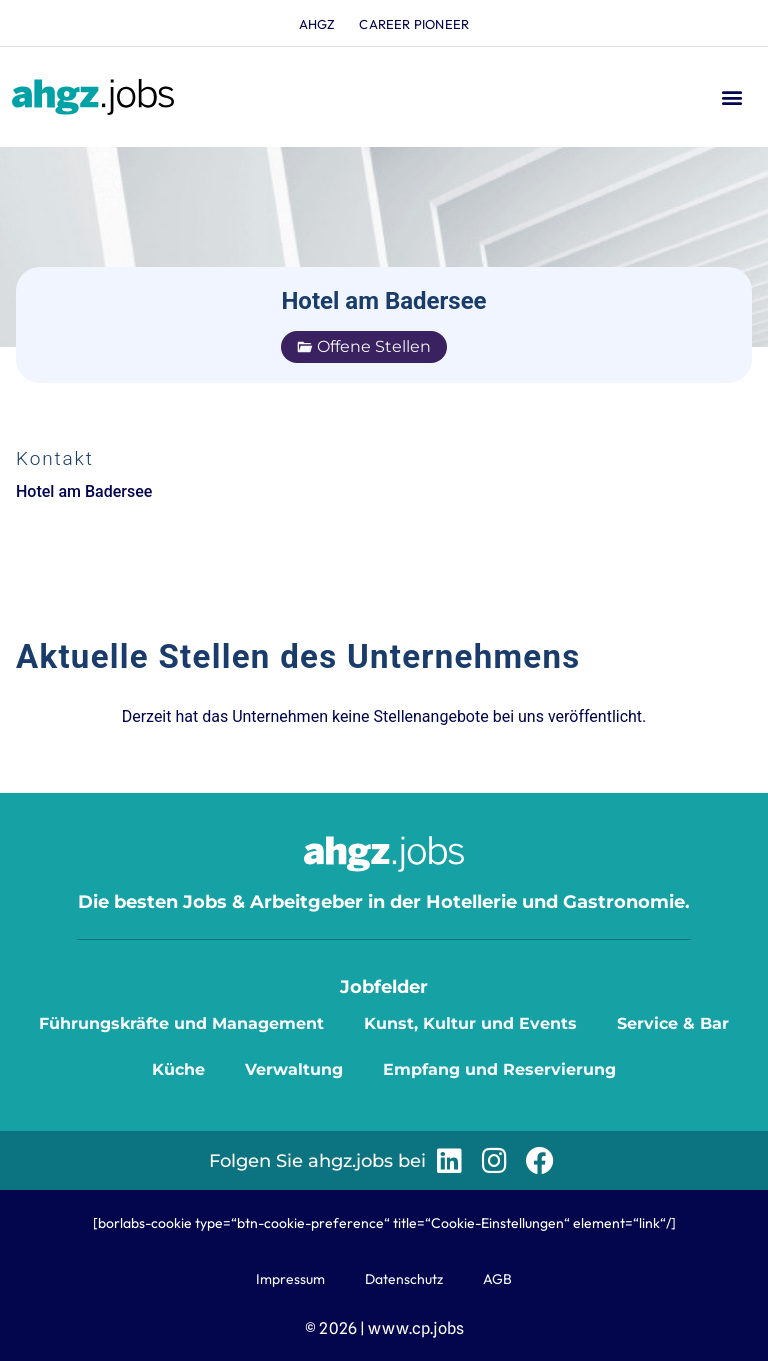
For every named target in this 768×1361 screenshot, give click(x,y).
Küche (178, 1069)
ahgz (317, 24)
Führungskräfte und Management (181, 1023)
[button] (731, 97)
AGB (497, 1279)
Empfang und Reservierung (499, 1069)
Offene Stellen (364, 346)
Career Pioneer (415, 24)
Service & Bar (673, 1023)
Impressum (290, 1279)
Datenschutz (404, 1279)
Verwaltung (294, 1069)
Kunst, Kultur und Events (470, 1023)
